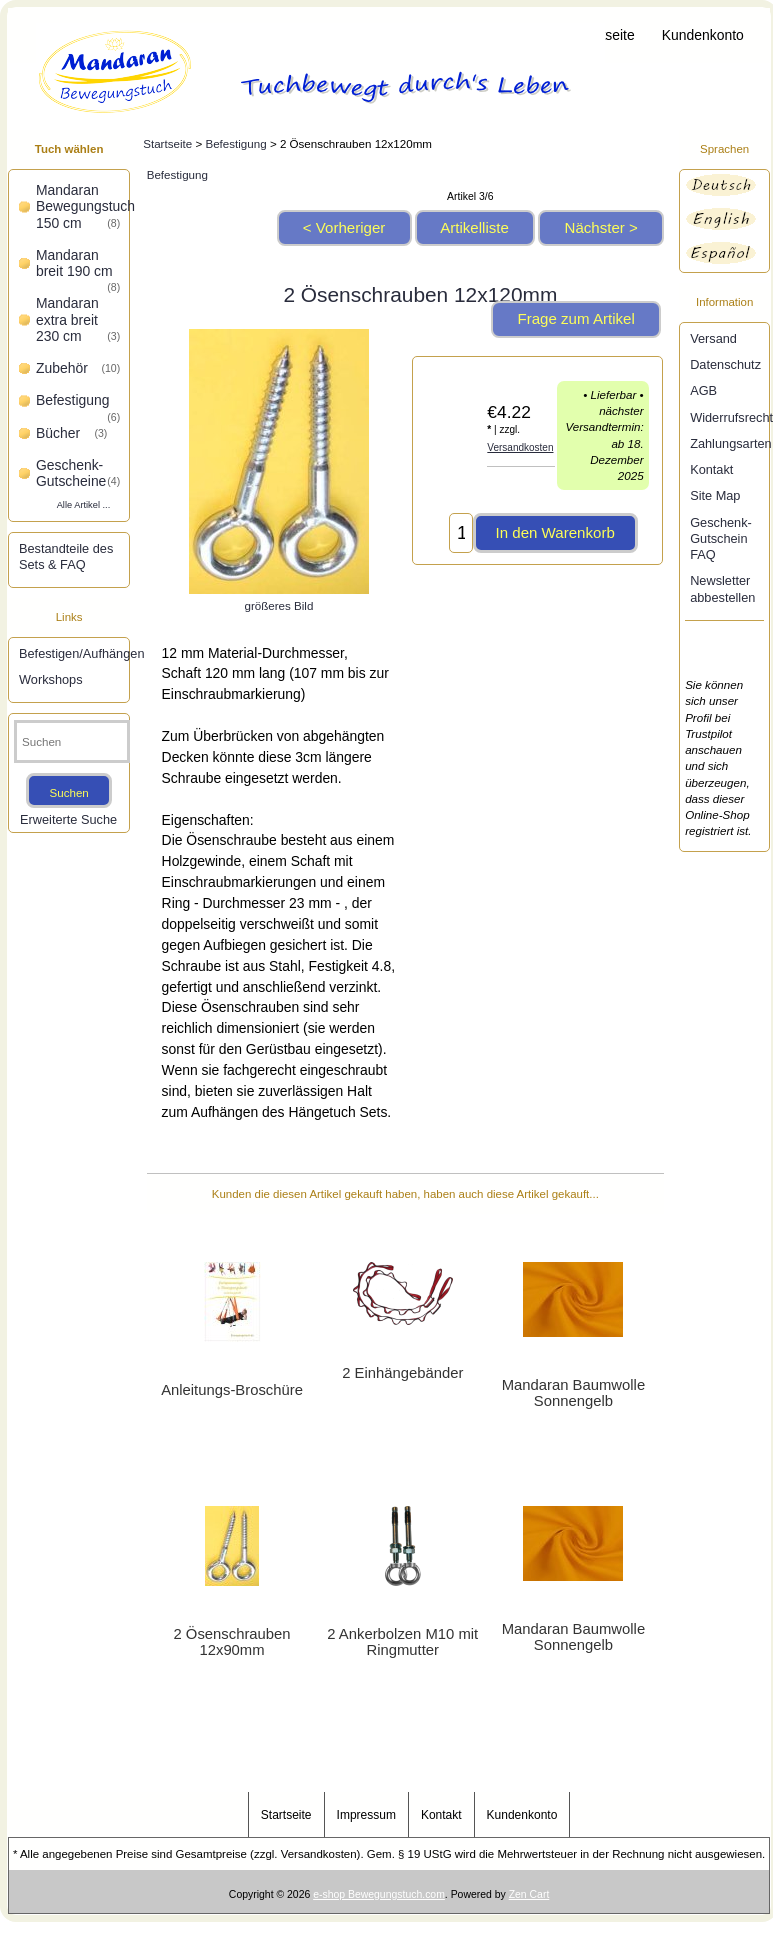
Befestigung (235, 143)
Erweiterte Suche (68, 819)
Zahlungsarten (727, 443)
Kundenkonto (703, 35)
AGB (703, 390)
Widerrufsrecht (727, 417)
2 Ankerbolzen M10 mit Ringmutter (402, 1642)
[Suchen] (72, 741)
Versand (713, 338)
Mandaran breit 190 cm (78, 265)
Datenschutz (725, 364)
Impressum (366, 1815)
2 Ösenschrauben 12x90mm (232, 1642)
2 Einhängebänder (402, 1373)
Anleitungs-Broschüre (232, 1390)
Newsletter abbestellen (722, 588)
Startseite (605, 35)
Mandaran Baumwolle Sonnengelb (573, 1393)
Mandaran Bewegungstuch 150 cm (80, 206)
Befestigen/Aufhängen (71, 653)
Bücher (71, 433)
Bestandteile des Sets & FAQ (66, 556)
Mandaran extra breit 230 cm (78, 319)
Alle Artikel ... (84, 505)
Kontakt (711, 469)
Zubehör (78, 368)
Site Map (715, 495)
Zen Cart (529, 1894)
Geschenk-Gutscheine (78, 473)
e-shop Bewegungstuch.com (379, 1894)
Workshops (51, 679)
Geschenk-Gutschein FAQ (721, 538)
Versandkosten (520, 447)
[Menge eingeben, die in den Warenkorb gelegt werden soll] (461, 533)
